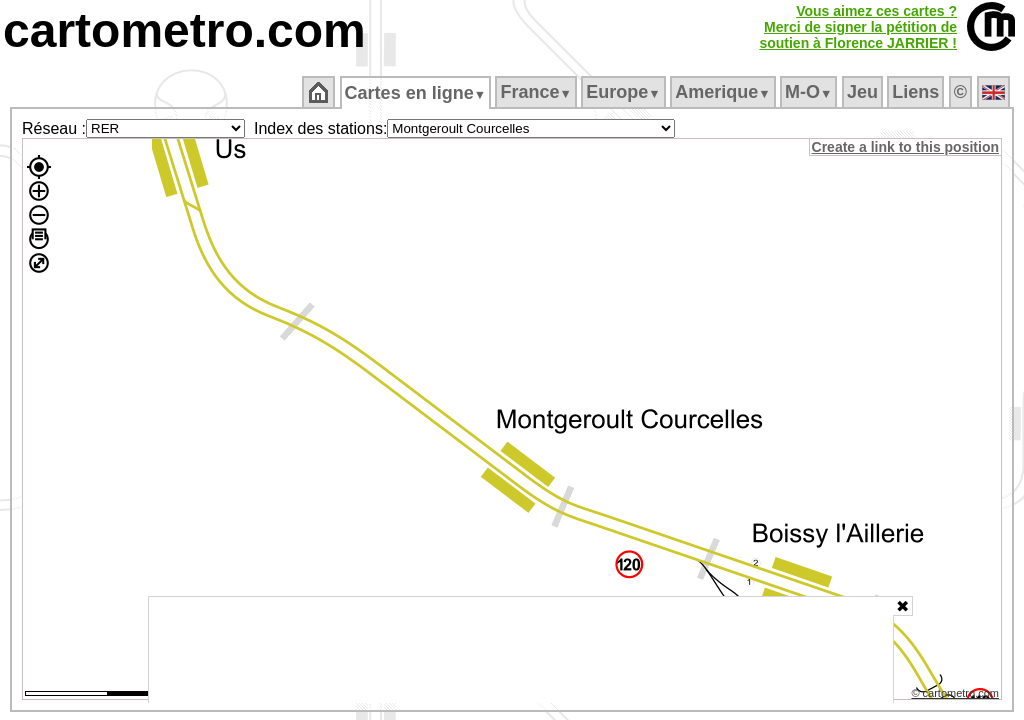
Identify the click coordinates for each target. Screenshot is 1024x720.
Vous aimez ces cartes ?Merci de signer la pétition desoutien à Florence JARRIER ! (858, 27)
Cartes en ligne (416, 93)
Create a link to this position (906, 147)
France (537, 92)
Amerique (724, 92)
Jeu (863, 92)
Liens (917, 92)
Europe (625, 92)
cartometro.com (184, 30)
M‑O (810, 92)
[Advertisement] (521, 650)
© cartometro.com (957, 696)
